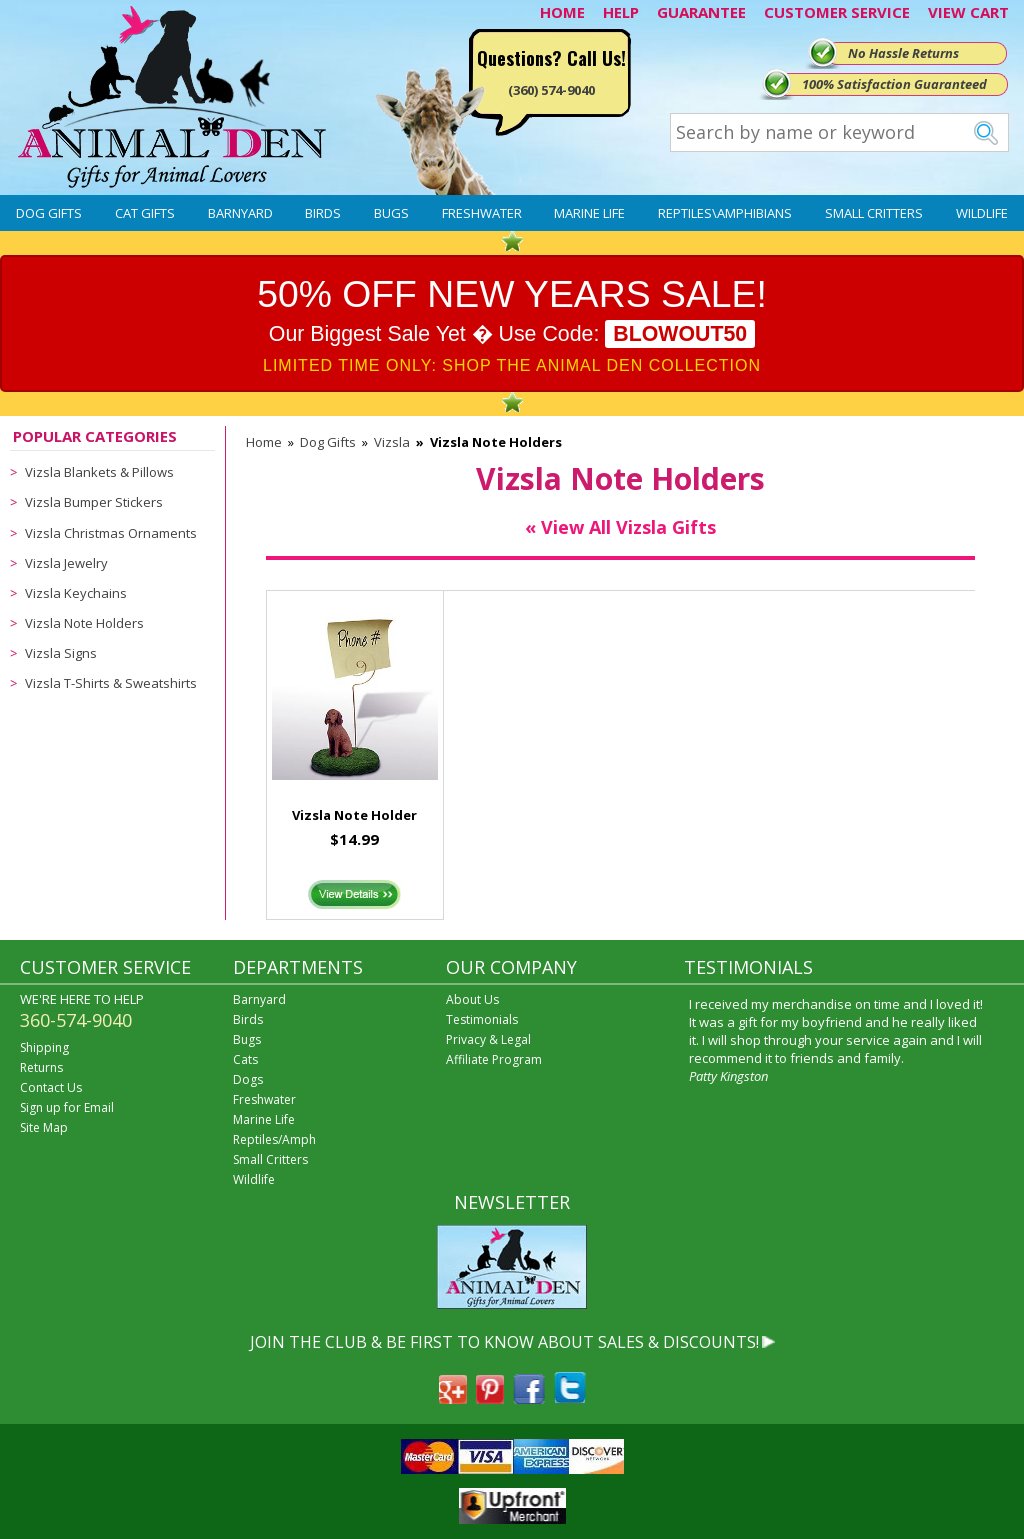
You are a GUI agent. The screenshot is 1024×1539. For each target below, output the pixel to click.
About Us (472, 999)
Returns (41, 1067)
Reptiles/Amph (274, 1139)
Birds (323, 213)
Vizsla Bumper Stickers (94, 502)
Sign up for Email (67, 1107)
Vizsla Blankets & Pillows (99, 472)
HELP (621, 12)
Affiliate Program (494, 1059)
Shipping (44, 1047)
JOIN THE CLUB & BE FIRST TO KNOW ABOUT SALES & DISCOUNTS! (504, 1342)
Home (264, 442)
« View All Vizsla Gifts (620, 527)
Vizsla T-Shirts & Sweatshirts (111, 683)
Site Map (44, 1127)
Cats (245, 1059)
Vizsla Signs (61, 653)
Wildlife (982, 213)
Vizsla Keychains (76, 593)
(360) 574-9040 (551, 90)
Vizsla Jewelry (66, 563)
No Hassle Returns (903, 53)
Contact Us (51, 1087)
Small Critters (874, 213)
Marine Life (589, 213)
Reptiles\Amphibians (725, 213)
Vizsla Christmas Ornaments (111, 533)
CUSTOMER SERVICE (837, 12)
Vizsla (392, 442)
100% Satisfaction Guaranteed (894, 84)
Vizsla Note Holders (84, 623)
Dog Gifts (49, 213)
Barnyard (240, 213)
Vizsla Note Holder (354, 815)
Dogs (248, 1079)
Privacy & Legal (488, 1039)
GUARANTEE (701, 12)
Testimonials (482, 1019)
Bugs (391, 213)
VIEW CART (968, 12)
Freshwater (482, 213)
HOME (562, 12)
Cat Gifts (145, 213)
